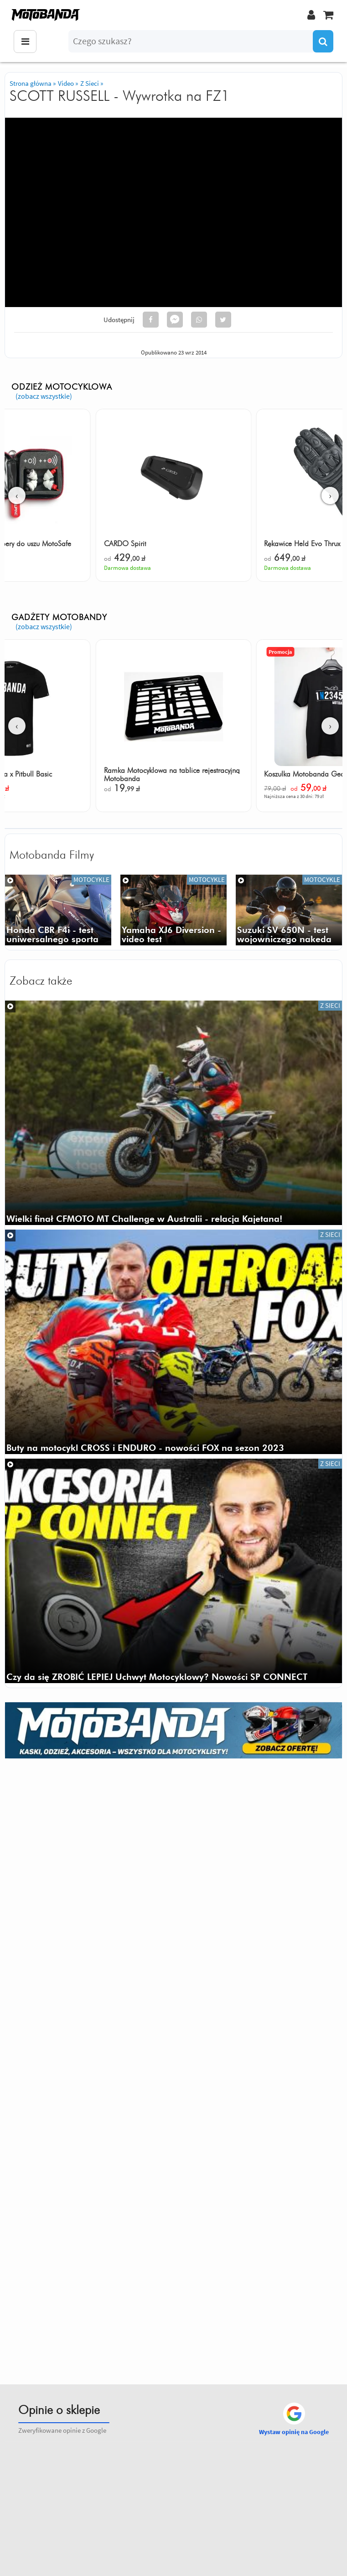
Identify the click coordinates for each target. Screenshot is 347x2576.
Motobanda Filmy (52, 855)
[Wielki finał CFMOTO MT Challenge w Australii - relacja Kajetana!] (173, 1113)
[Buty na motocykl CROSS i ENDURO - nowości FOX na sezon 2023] (173, 1342)
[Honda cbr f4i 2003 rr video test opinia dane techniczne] (58, 910)
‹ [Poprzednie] (17, 495)
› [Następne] (330, 495)
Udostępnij (119, 319)
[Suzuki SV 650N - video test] (289, 910)
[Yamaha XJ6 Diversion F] (173, 910)
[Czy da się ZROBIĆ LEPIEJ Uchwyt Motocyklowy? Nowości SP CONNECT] (173, 1571)
